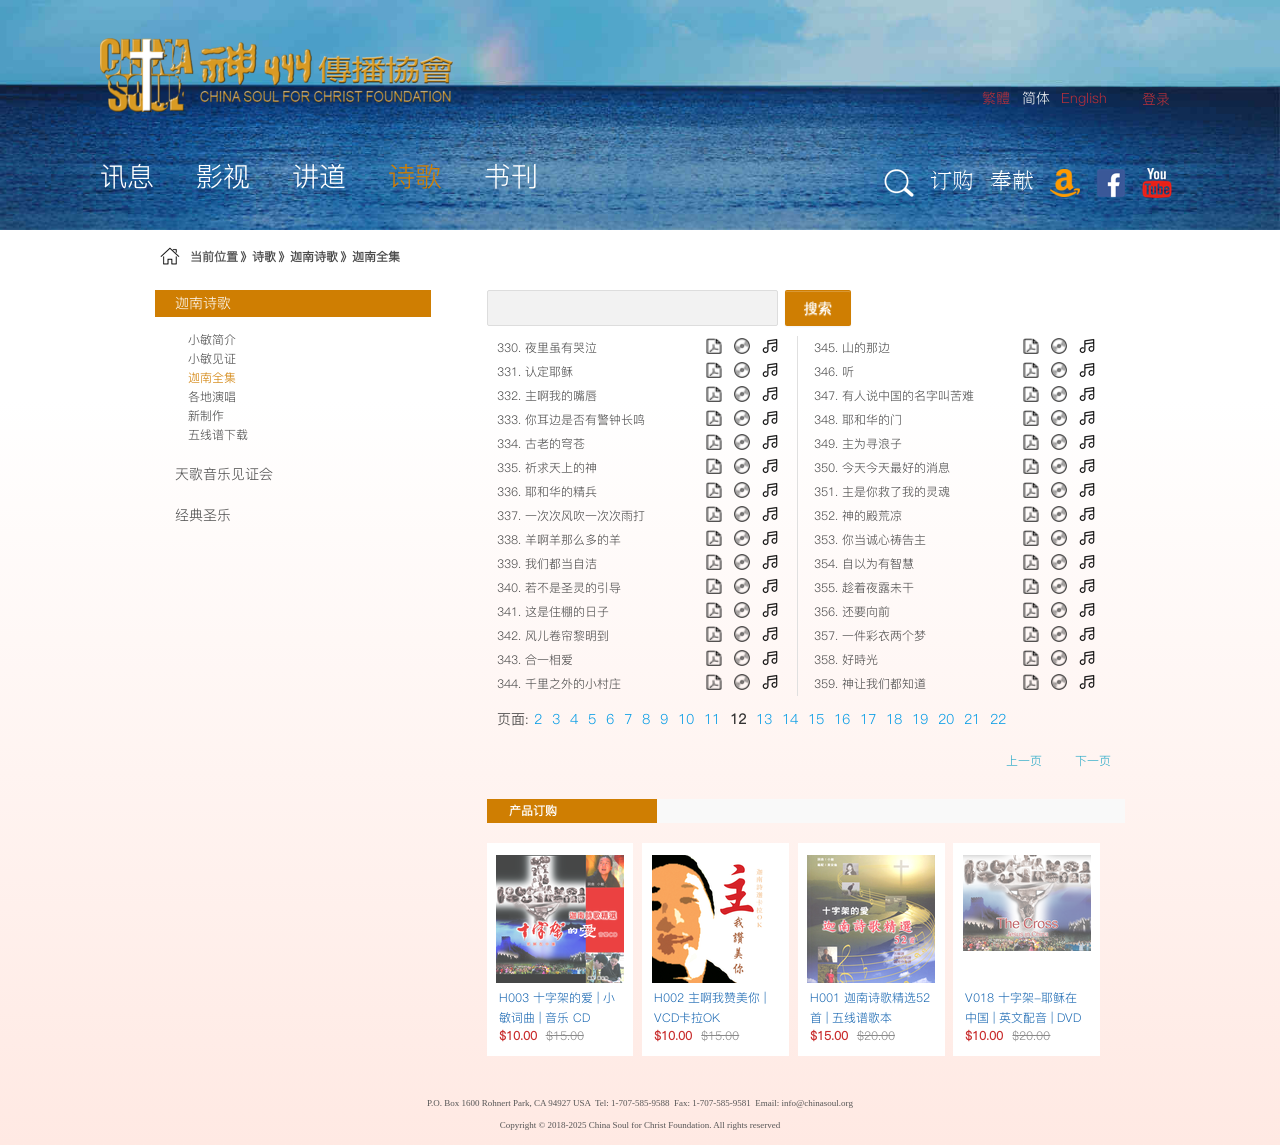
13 (764, 719)
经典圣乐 (203, 515)
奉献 (1012, 179)
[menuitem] (1156, 99)
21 (972, 719)
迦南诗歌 (314, 256)
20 (946, 719)
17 (868, 719)
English (1084, 98)
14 (790, 719)
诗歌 (264, 256)
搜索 (818, 308)
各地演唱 (212, 396)
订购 (952, 179)
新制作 (206, 415)
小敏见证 (212, 358)
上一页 (1024, 760)
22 (998, 719)
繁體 (996, 98)
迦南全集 (376, 256)
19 (920, 719)
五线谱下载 (218, 434)
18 (894, 719)
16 (842, 719)
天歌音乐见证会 (224, 474)
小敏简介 (212, 339)
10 (686, 719)
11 (712, 719)
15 (816, 719)
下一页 (1093, 760)
